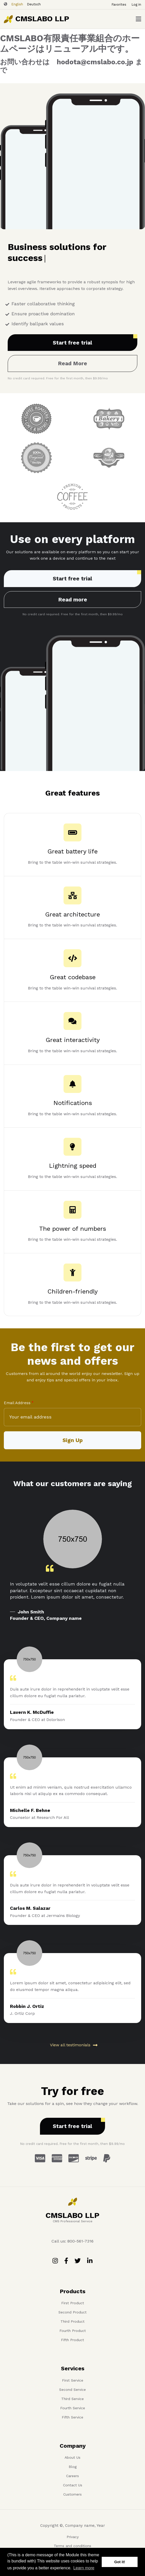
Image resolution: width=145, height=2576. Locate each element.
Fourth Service (72, 2408)
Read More (72, 363)
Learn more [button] (83, 2568)
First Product (72, 2303)
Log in (136, 4)
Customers (72, 2494)
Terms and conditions (72, 2546)
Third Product (72, 2321)
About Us (72, 2457)
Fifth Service (72, 2417)
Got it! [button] (119, 2562)
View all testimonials (70, 2044)
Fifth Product (72, 2340)
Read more (72, 599)
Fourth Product (72, 2331)
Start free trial (72, 342)
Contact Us (72, 2485)
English (17, 4)
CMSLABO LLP (42, 18)
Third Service (72, 2399)
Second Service (72, 2389)
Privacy (73, 2537)
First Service (72, 2380)
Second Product (72, 2312)
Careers (72, 2476)
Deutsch (34, 4)
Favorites (118, 4)
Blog (73, 2467)
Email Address (17, 1403)
